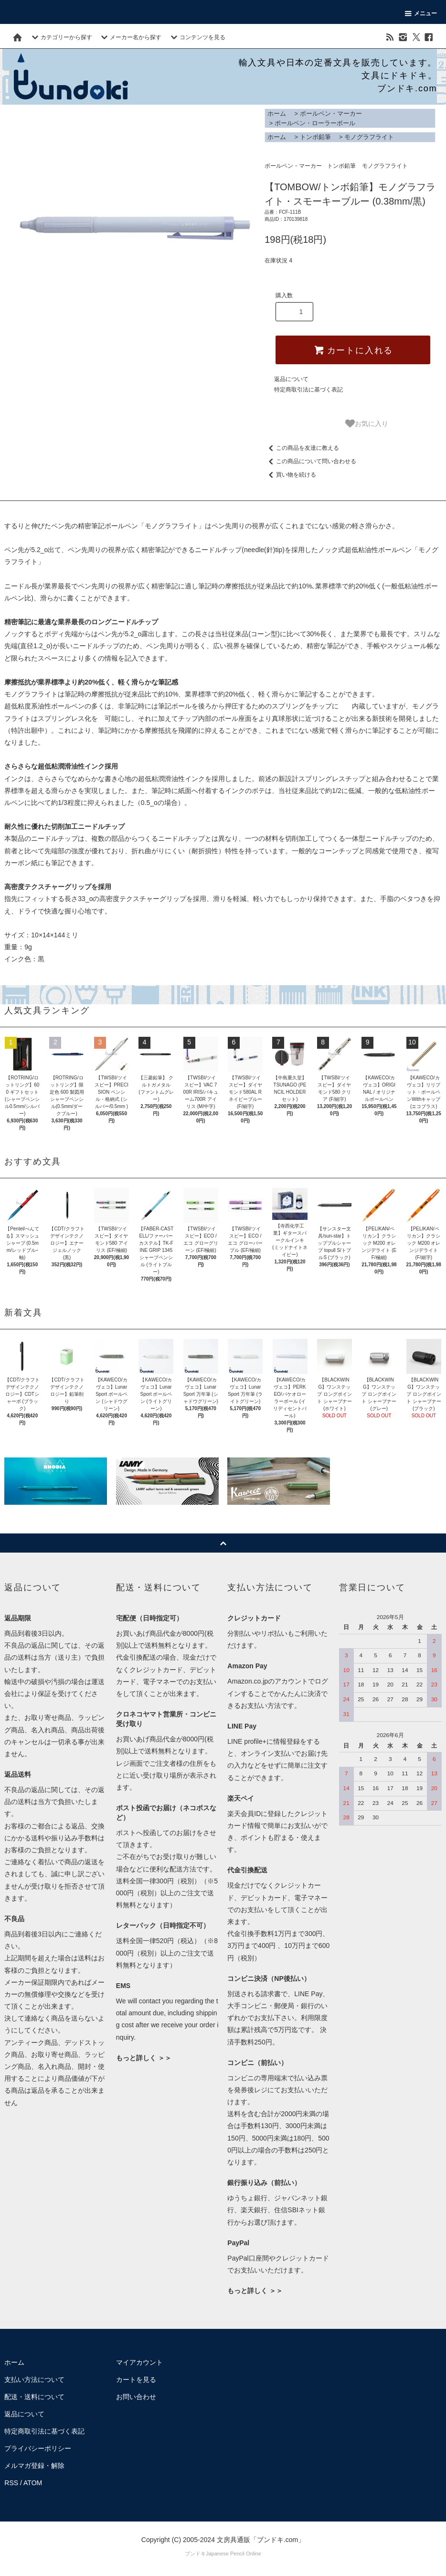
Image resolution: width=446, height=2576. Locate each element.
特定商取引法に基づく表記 (308, 389)
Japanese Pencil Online (233, 2553)
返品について (291, 379)
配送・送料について (34, 2397)
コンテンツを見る (196, 37)
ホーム (276, 113)
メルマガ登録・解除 (34, 2465)
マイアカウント (139, 2362)
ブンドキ (195, 2553)
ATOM (32, 2483)
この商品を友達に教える (302, 448)
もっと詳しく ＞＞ (143, 2058)
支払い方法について (34, 2379)
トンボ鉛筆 (315, 137)
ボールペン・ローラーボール (315, 123)
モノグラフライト (369, 137)
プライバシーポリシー (37, 2448)
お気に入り (366, 423)
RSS (11, 2483)
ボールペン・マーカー (331, 113)
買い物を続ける (290, 474)
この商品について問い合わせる (310, 461)
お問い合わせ (136, 2397)
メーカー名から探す (129, 37)
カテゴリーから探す (60, 37)
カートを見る (136, 2379)
